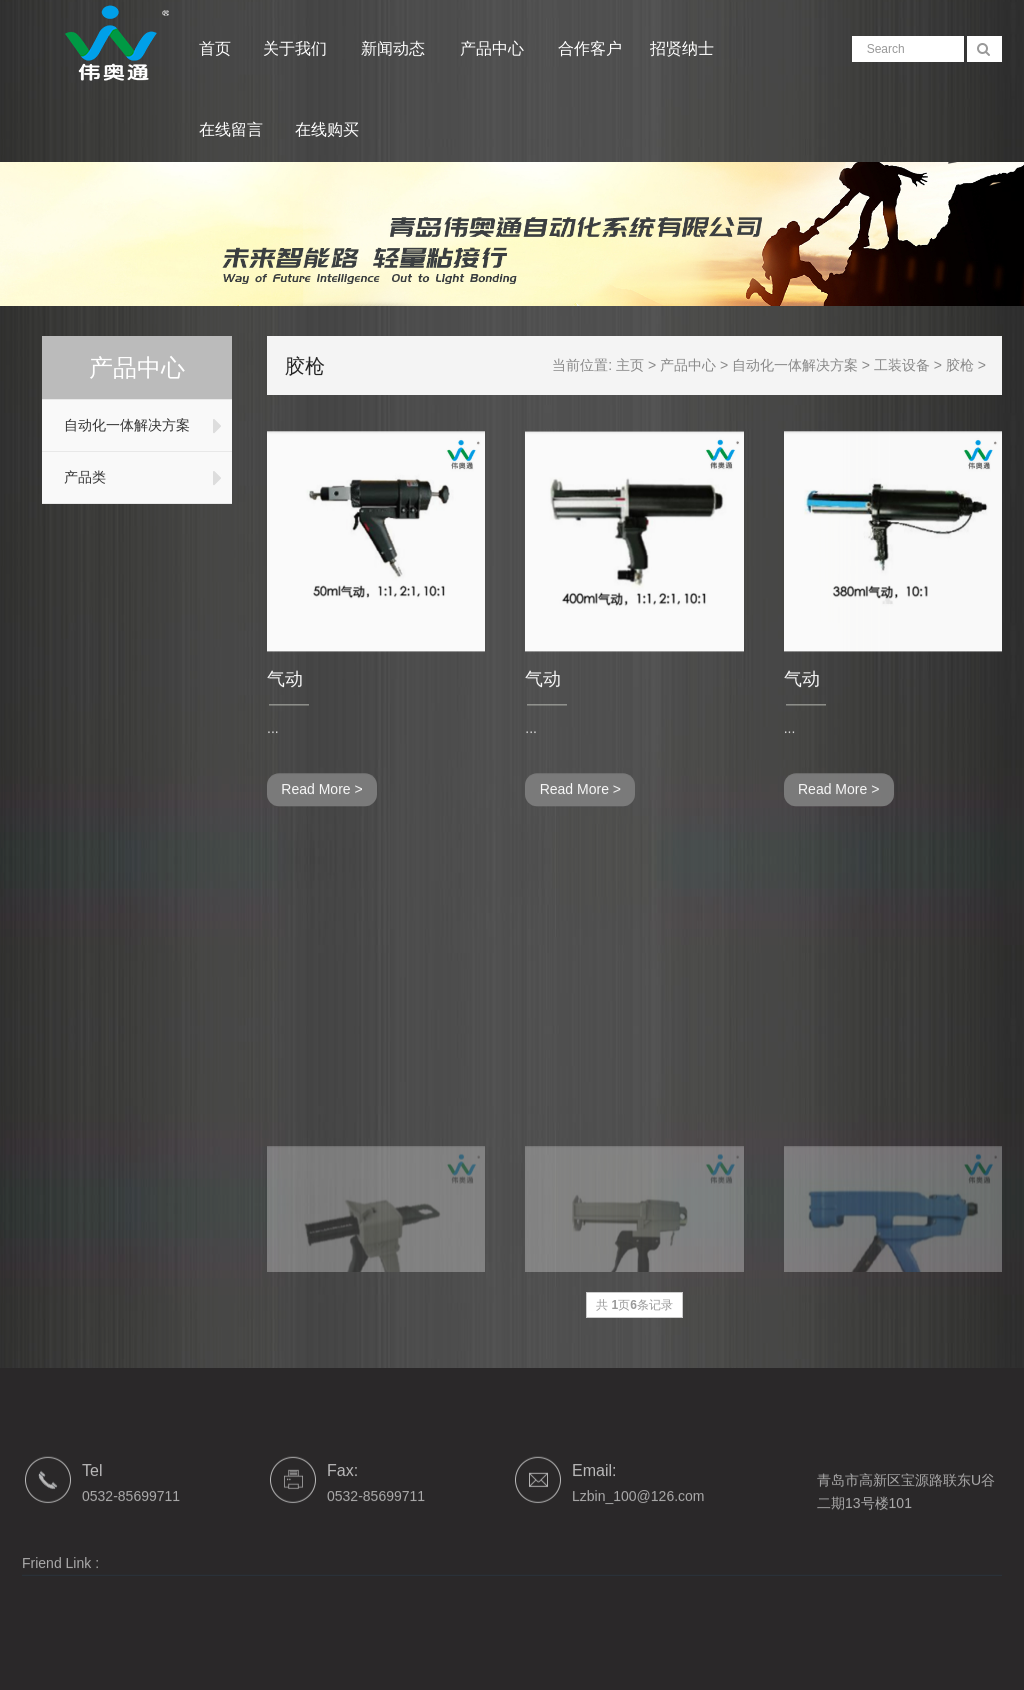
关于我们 (297, 48)
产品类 (81, 477)
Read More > (321, 819)
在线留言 (231, 129)
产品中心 (494, 48)
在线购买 (327, 129)
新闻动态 (395, 48)
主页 (642, 365)
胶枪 (972, 365)
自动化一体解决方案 (123, 425)
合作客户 (590, 48)
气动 (285, 708)
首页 (215, 48)
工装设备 (914, 365)
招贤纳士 (682, 48)
